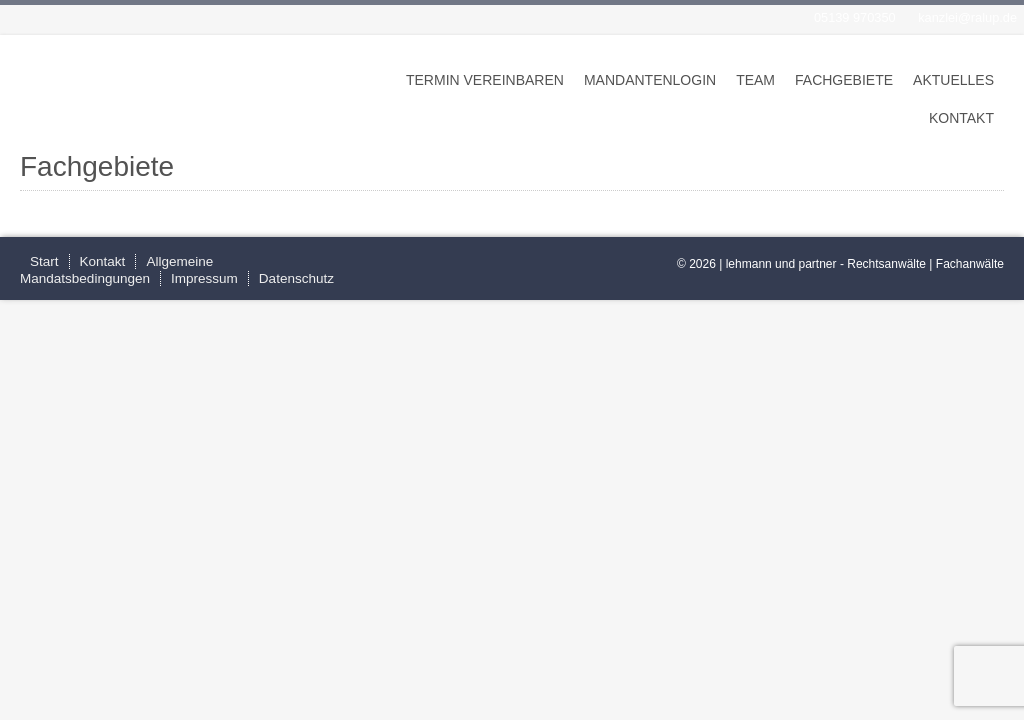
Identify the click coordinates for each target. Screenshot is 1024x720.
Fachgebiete (844, 80)
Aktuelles (953, 80)
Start (44, 261)
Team (755, 80)
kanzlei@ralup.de (967, 17)
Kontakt (961, 118)
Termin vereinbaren (485, 80)
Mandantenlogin (650, 80)
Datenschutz (296, 278)
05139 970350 (855, 17)
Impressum (204, 278)
